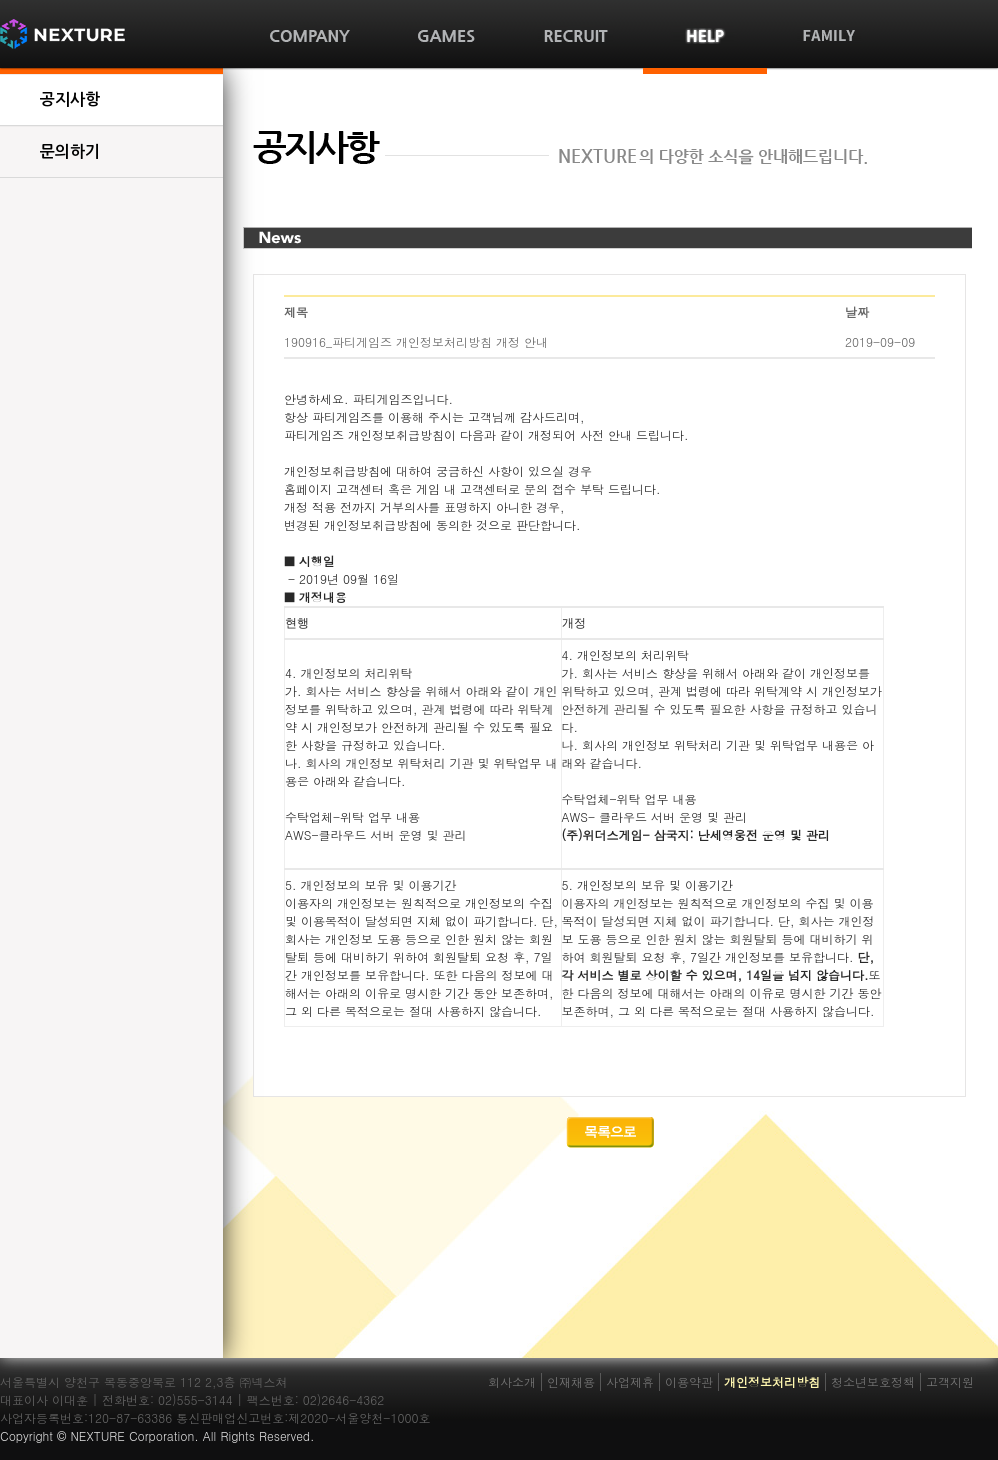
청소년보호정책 (873, 1381)
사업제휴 (630, 1381)
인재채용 (571, 1381)
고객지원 (950, 1381)
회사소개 (512, 1381)
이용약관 (689, 1381)
